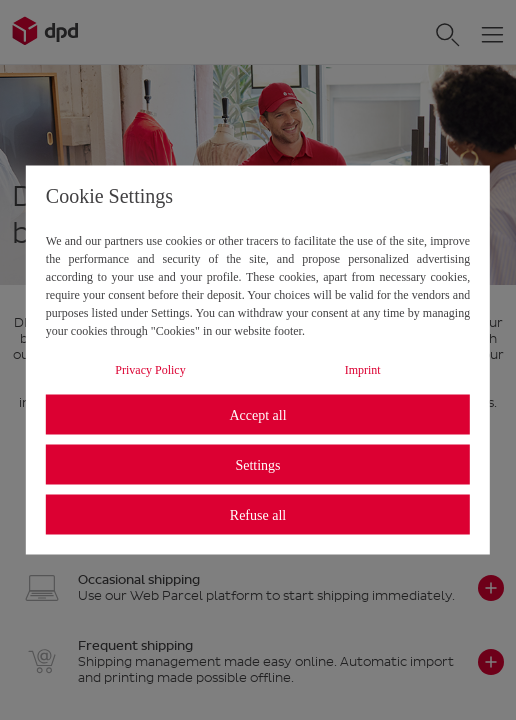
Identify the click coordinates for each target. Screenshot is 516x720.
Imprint (363, 370)
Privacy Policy (150, 370)
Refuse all (258, 514)
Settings (257, 464)
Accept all (257, 414)
